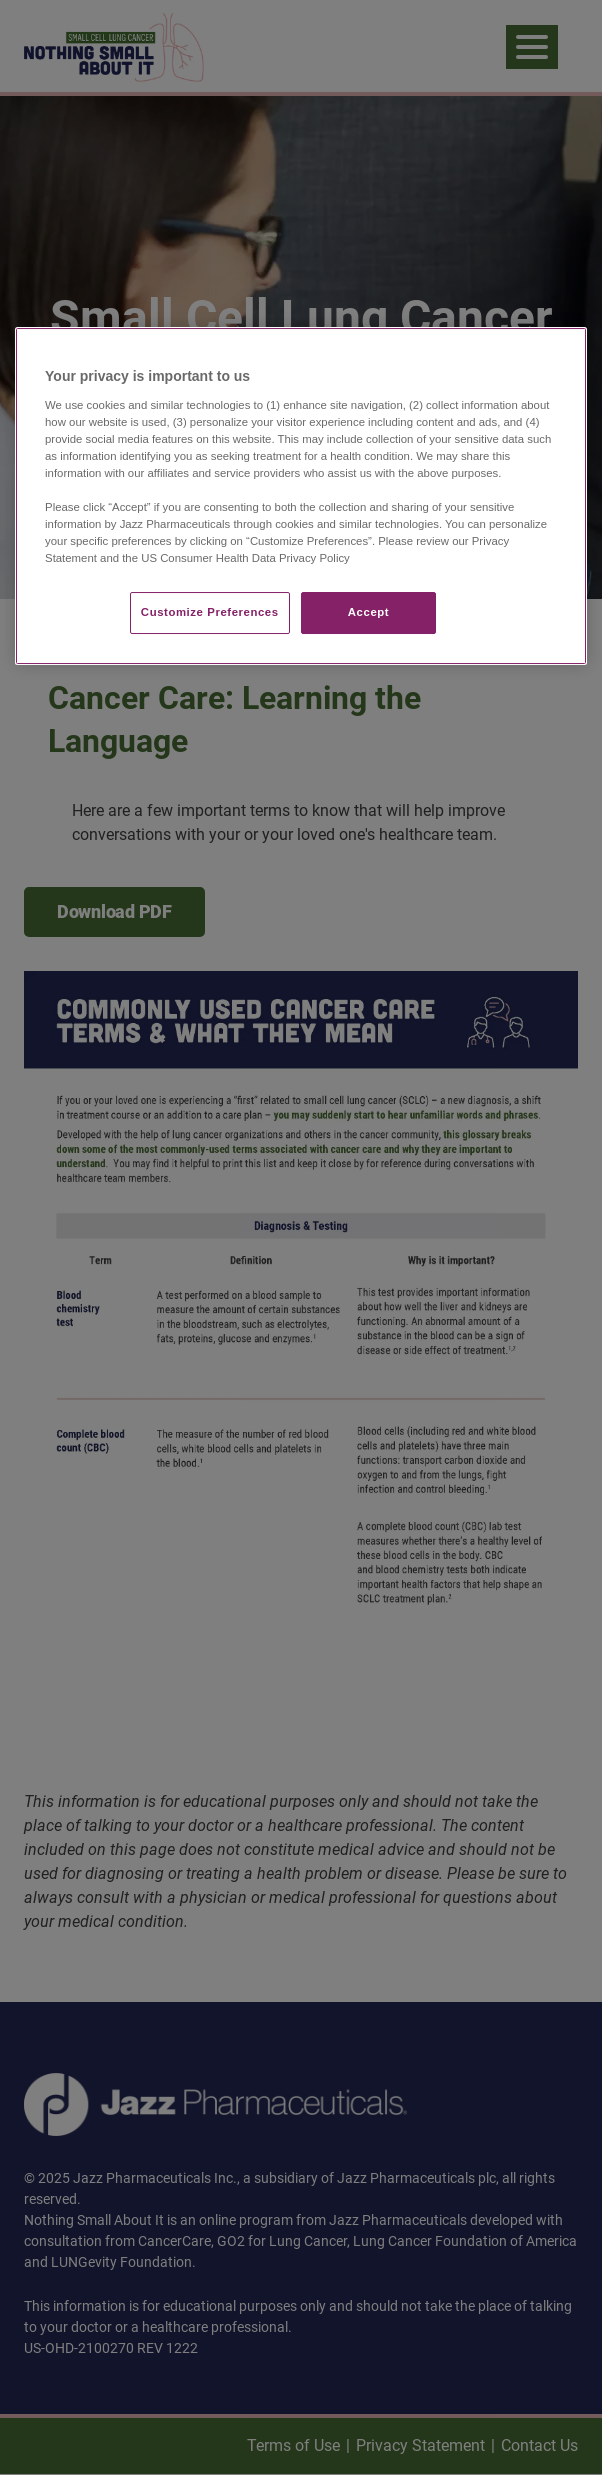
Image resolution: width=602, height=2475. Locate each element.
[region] (301, 496)
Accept (368, 613)
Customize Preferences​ (210, 613)
